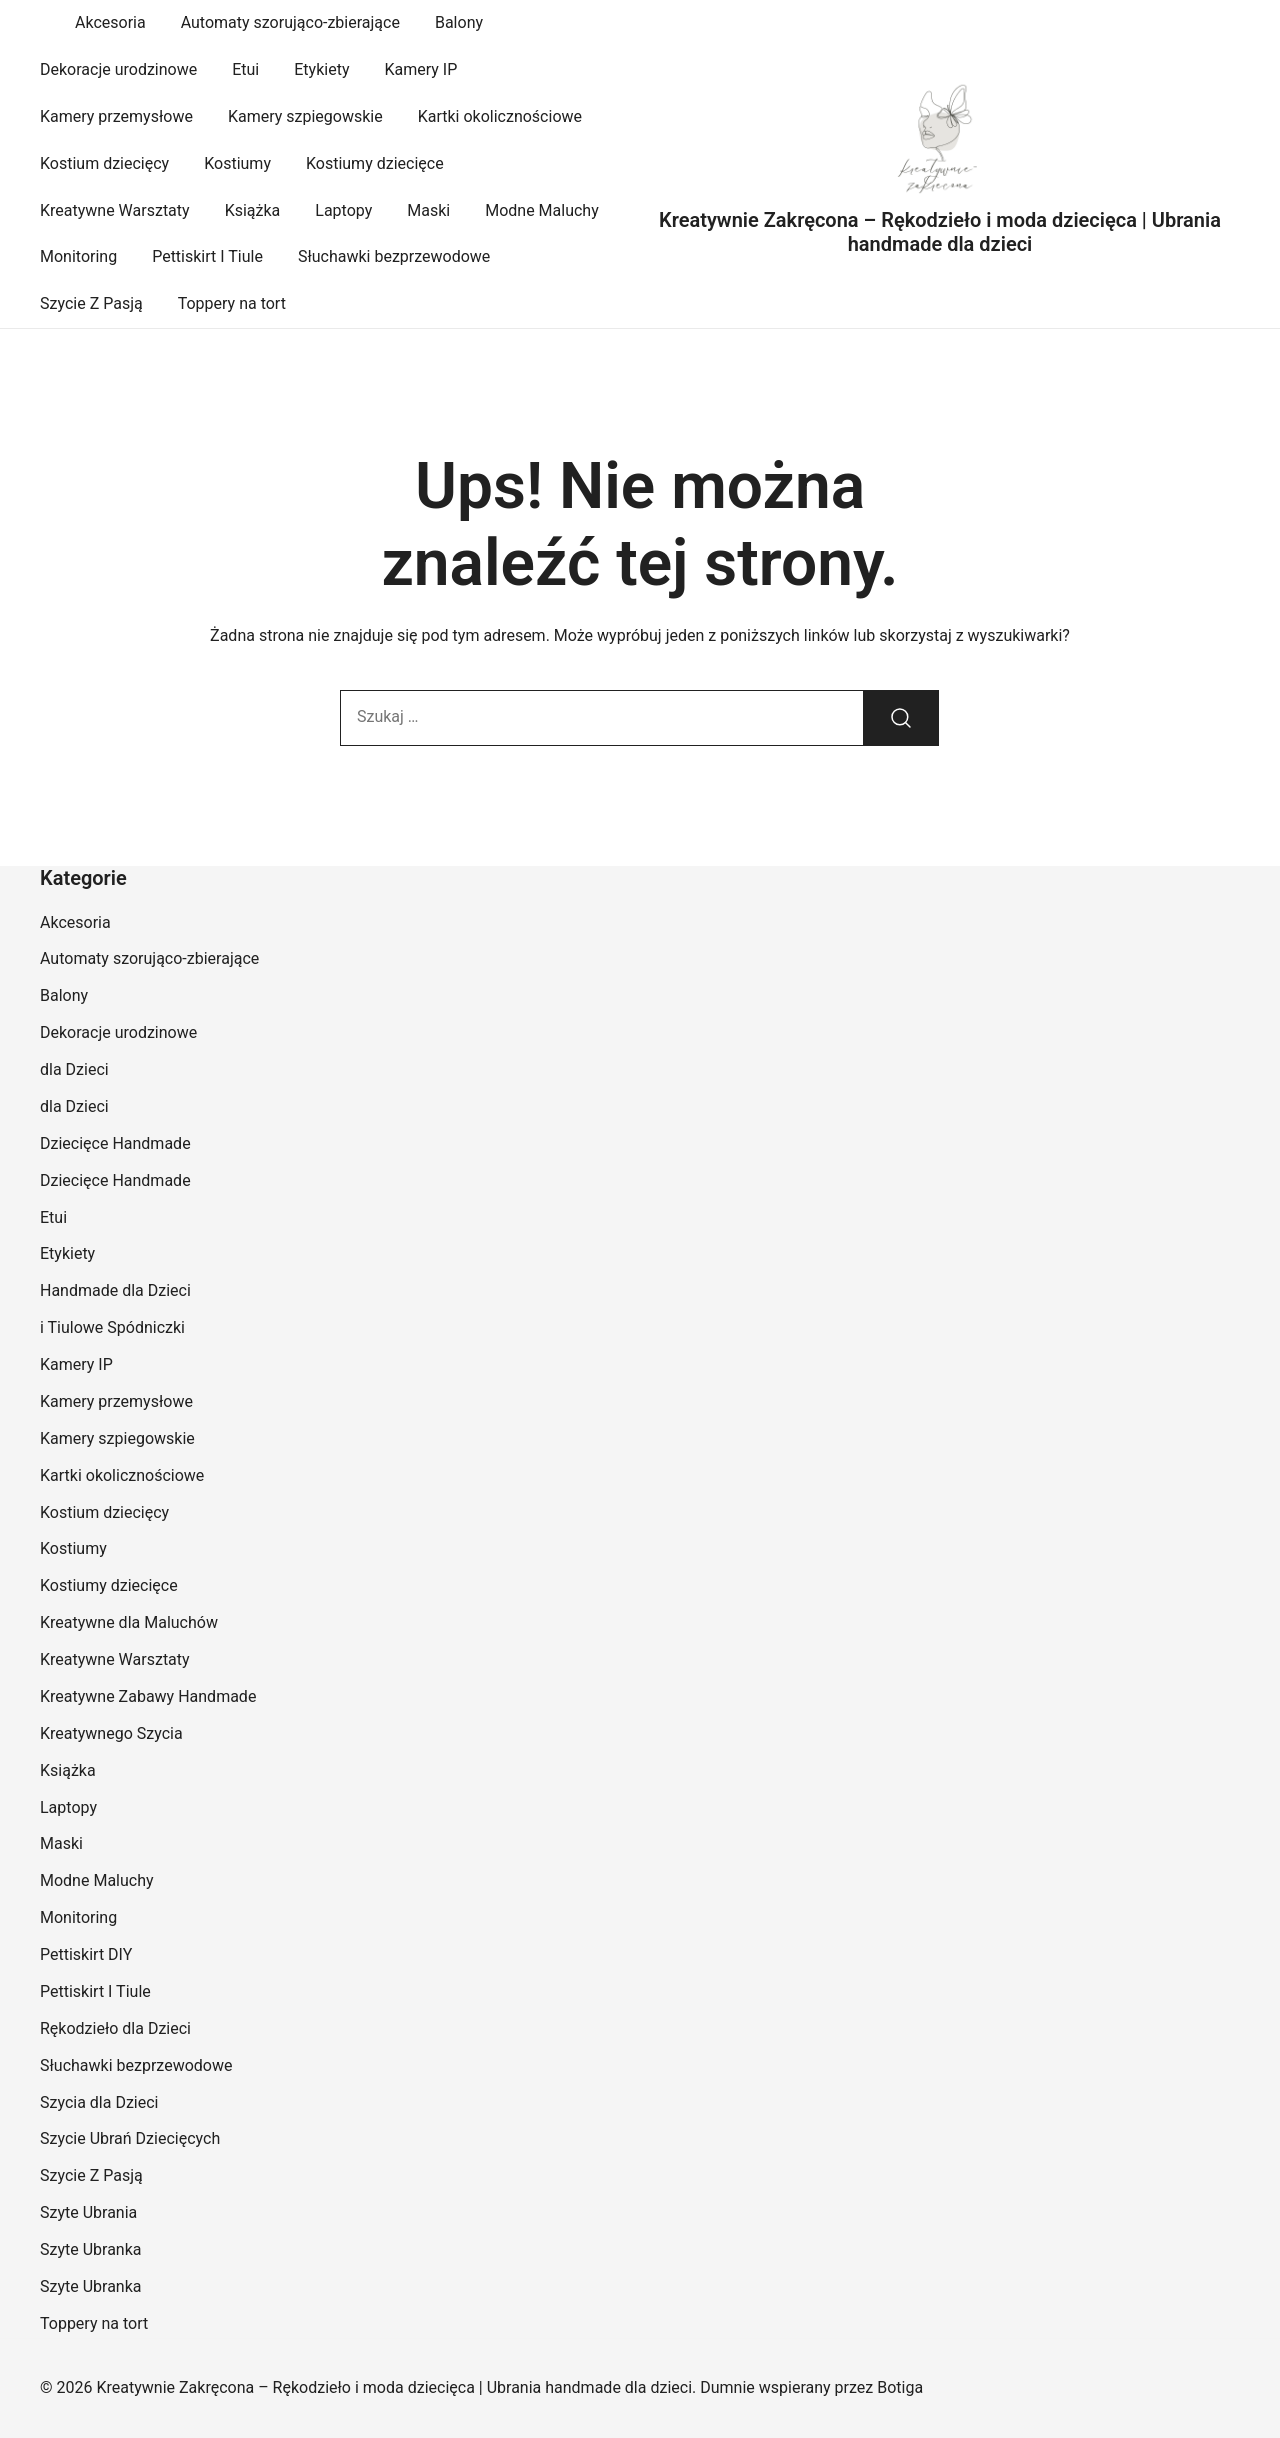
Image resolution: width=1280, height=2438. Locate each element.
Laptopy (343, 210)
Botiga (900, 2387)
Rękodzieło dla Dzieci (115, 2028)
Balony (459, 22)
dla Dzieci (74, 1069)
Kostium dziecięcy (104, 163)
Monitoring (78, 256)
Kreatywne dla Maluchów (129, 1622)
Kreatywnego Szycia (111, 1733)
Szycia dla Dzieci (99, 2102)
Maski (428, 210)
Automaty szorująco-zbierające (290, 22)
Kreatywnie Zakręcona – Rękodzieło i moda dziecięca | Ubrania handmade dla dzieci (940, 232)
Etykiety (321, 69)
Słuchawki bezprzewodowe (394, 256)
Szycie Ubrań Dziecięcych (130, 2138)
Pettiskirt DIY (86, 1954)
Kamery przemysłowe (116, 116)
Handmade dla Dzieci (115, 1290)
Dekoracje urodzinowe (118, 69)
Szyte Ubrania (88, 2212)
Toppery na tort (232, 303)
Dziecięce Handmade (115, 1143)
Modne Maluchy (542, 210)
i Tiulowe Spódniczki (112, 1327)
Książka (253, 210)
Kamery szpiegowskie (305, 116)
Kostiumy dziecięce (375, 163)
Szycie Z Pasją (91, 303)
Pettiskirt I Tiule (207, 256)
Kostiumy (237, 163)
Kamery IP (420, 69)
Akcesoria (110, 22)
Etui (245, 69)
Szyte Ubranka (91, 2249)
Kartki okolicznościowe (500, 116)
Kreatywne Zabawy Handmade (148, 1696)
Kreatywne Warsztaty (115, 210)
